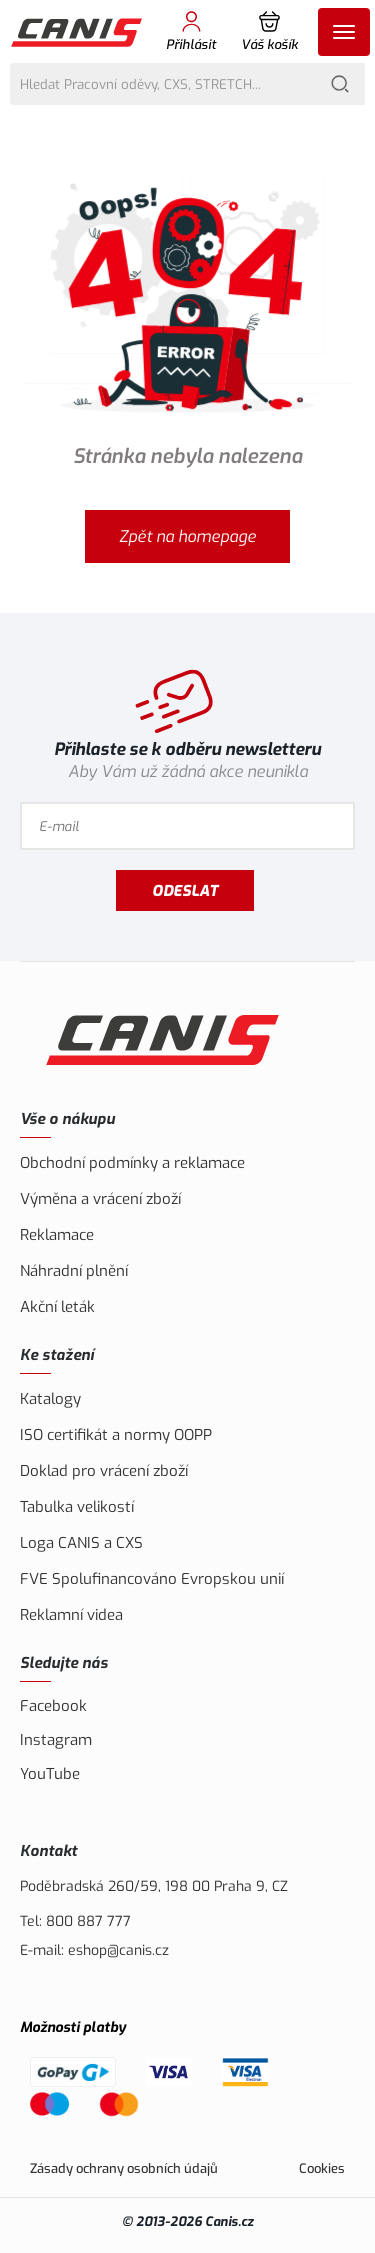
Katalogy (50, 1399)
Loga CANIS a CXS (81, 1543)
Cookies (322, 2168)
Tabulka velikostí (77, 1507)
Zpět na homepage (187, 536)
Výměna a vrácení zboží (100, 1199)
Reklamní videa (71, 1615)
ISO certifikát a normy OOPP (116, 1435)
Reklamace (57, 1235)
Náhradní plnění (74, 1271)
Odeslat (185, 891)
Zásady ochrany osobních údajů (124, 2168)
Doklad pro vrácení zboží (104, 1471)
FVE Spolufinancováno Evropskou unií (152, 1579)
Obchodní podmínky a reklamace (132, 1163)
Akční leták (57, 1307)
